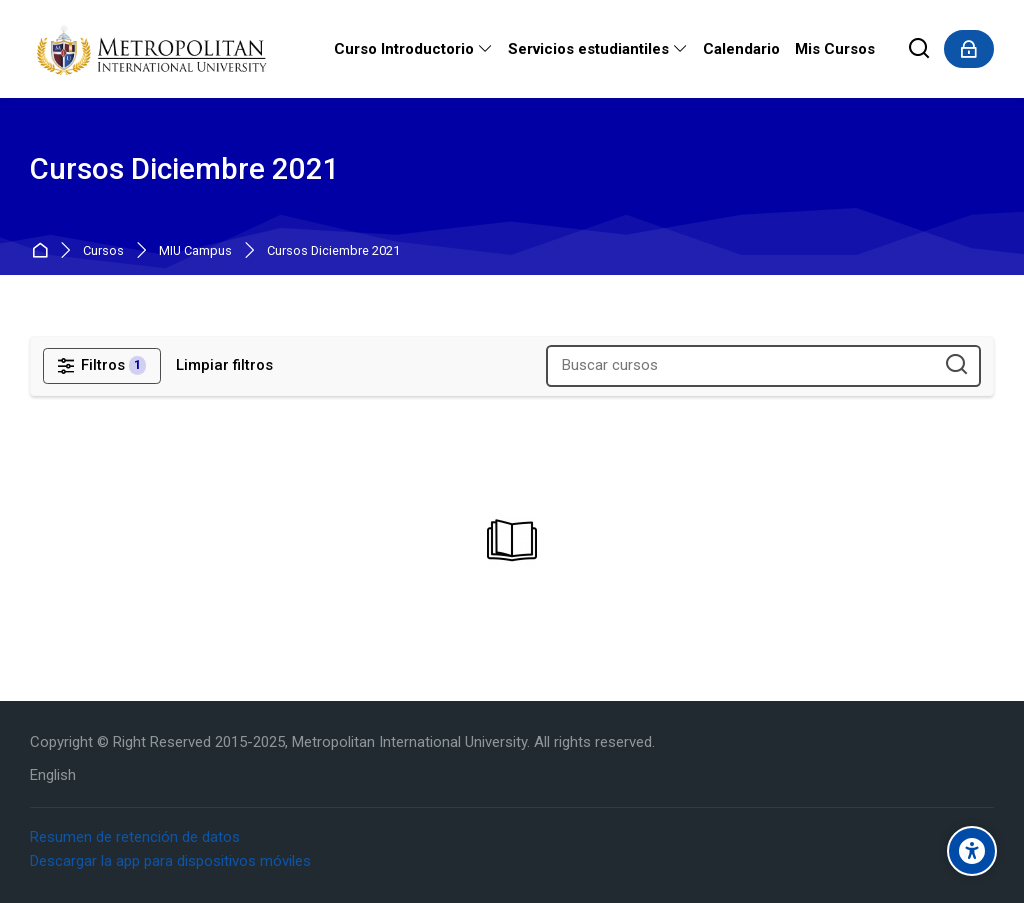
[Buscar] (920, 49)
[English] (53, 775)
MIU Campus (195, 251)
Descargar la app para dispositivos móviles (170, 861)
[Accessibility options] (972, 851)
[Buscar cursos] (956, 365)
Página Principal (43, 251)
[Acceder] (969, 49)
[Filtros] (102, 366)
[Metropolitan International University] (154, 49)
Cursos (103, 251)
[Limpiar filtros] (224, 365)
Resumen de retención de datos (135, 837)
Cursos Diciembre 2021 (333, 251)
